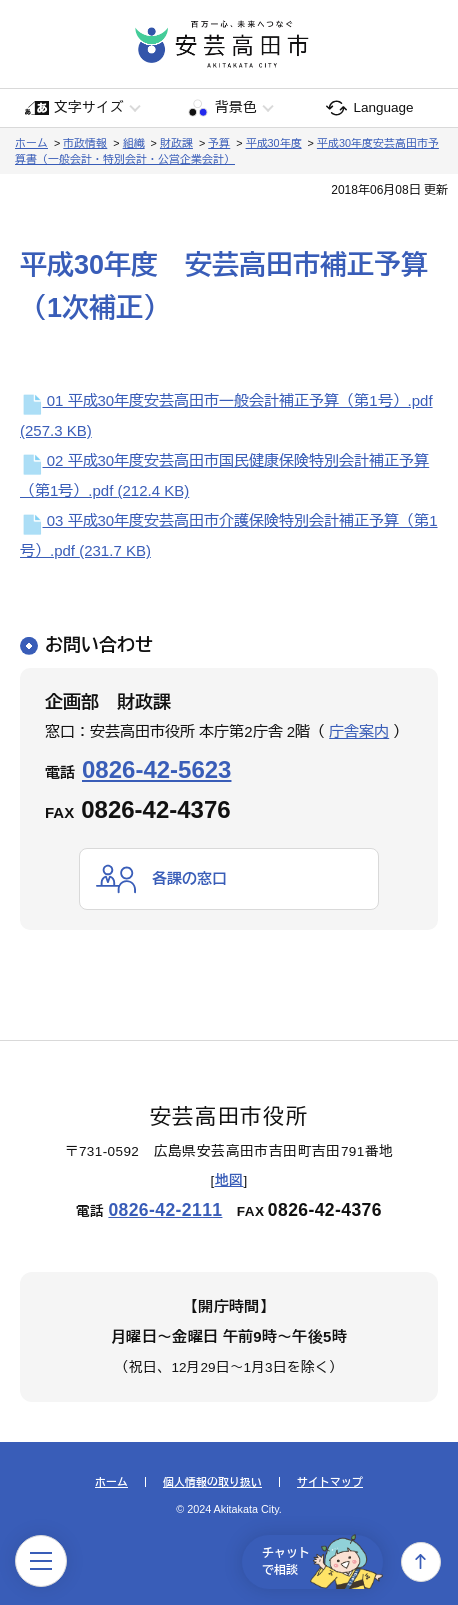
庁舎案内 (359, 731)
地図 (229, 1180)
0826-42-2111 (165, 1210)
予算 (219, 143)
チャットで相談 (322, 1562)
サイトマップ (330, 1482)
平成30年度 (274, 143)
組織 (134, 143)
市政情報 (85, 143)
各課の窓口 (189, 878)
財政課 (176, 143)
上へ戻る (421, 1562)
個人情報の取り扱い (212, 1482)
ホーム (31, 143)
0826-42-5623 (156, 769)
